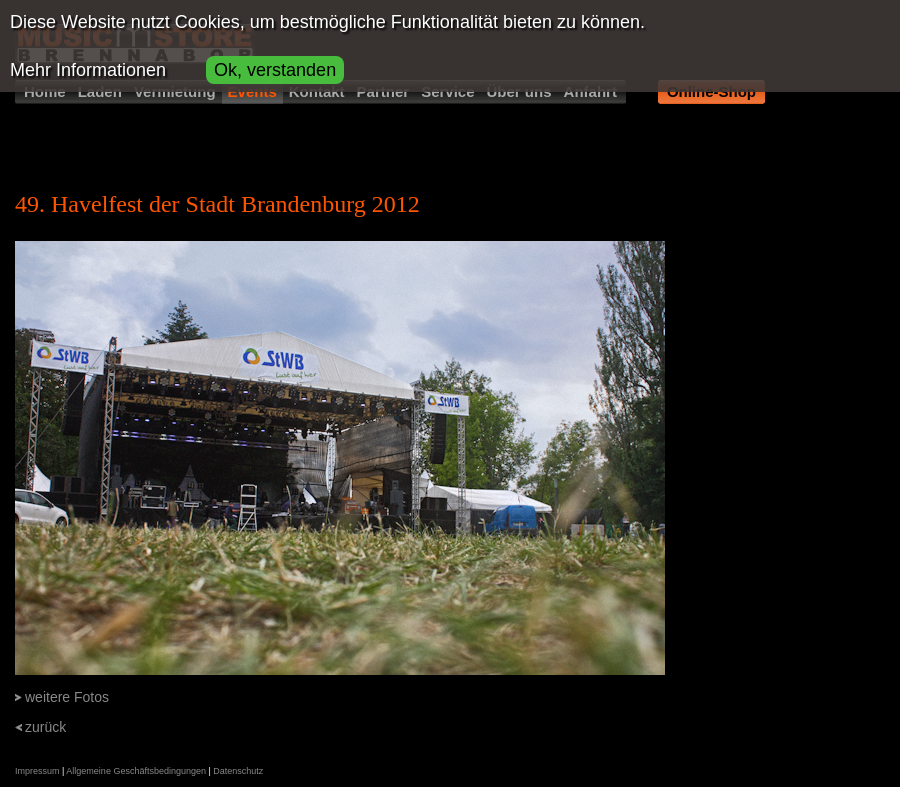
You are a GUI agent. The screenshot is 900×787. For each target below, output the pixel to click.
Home (45, 91)
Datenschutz (238, 771)
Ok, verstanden (275, 70)
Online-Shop (711, 91)
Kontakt (317, 91)
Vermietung (175, 91)
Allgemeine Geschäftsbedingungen (136, 771)
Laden (100, 91)
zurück (45, 727)
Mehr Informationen (88, 70)
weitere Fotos (67, 697)
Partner (383, 91)
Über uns (519, 91)
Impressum (37, 771)
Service (447, 91)
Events (252, 91)
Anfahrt (590, 91)
